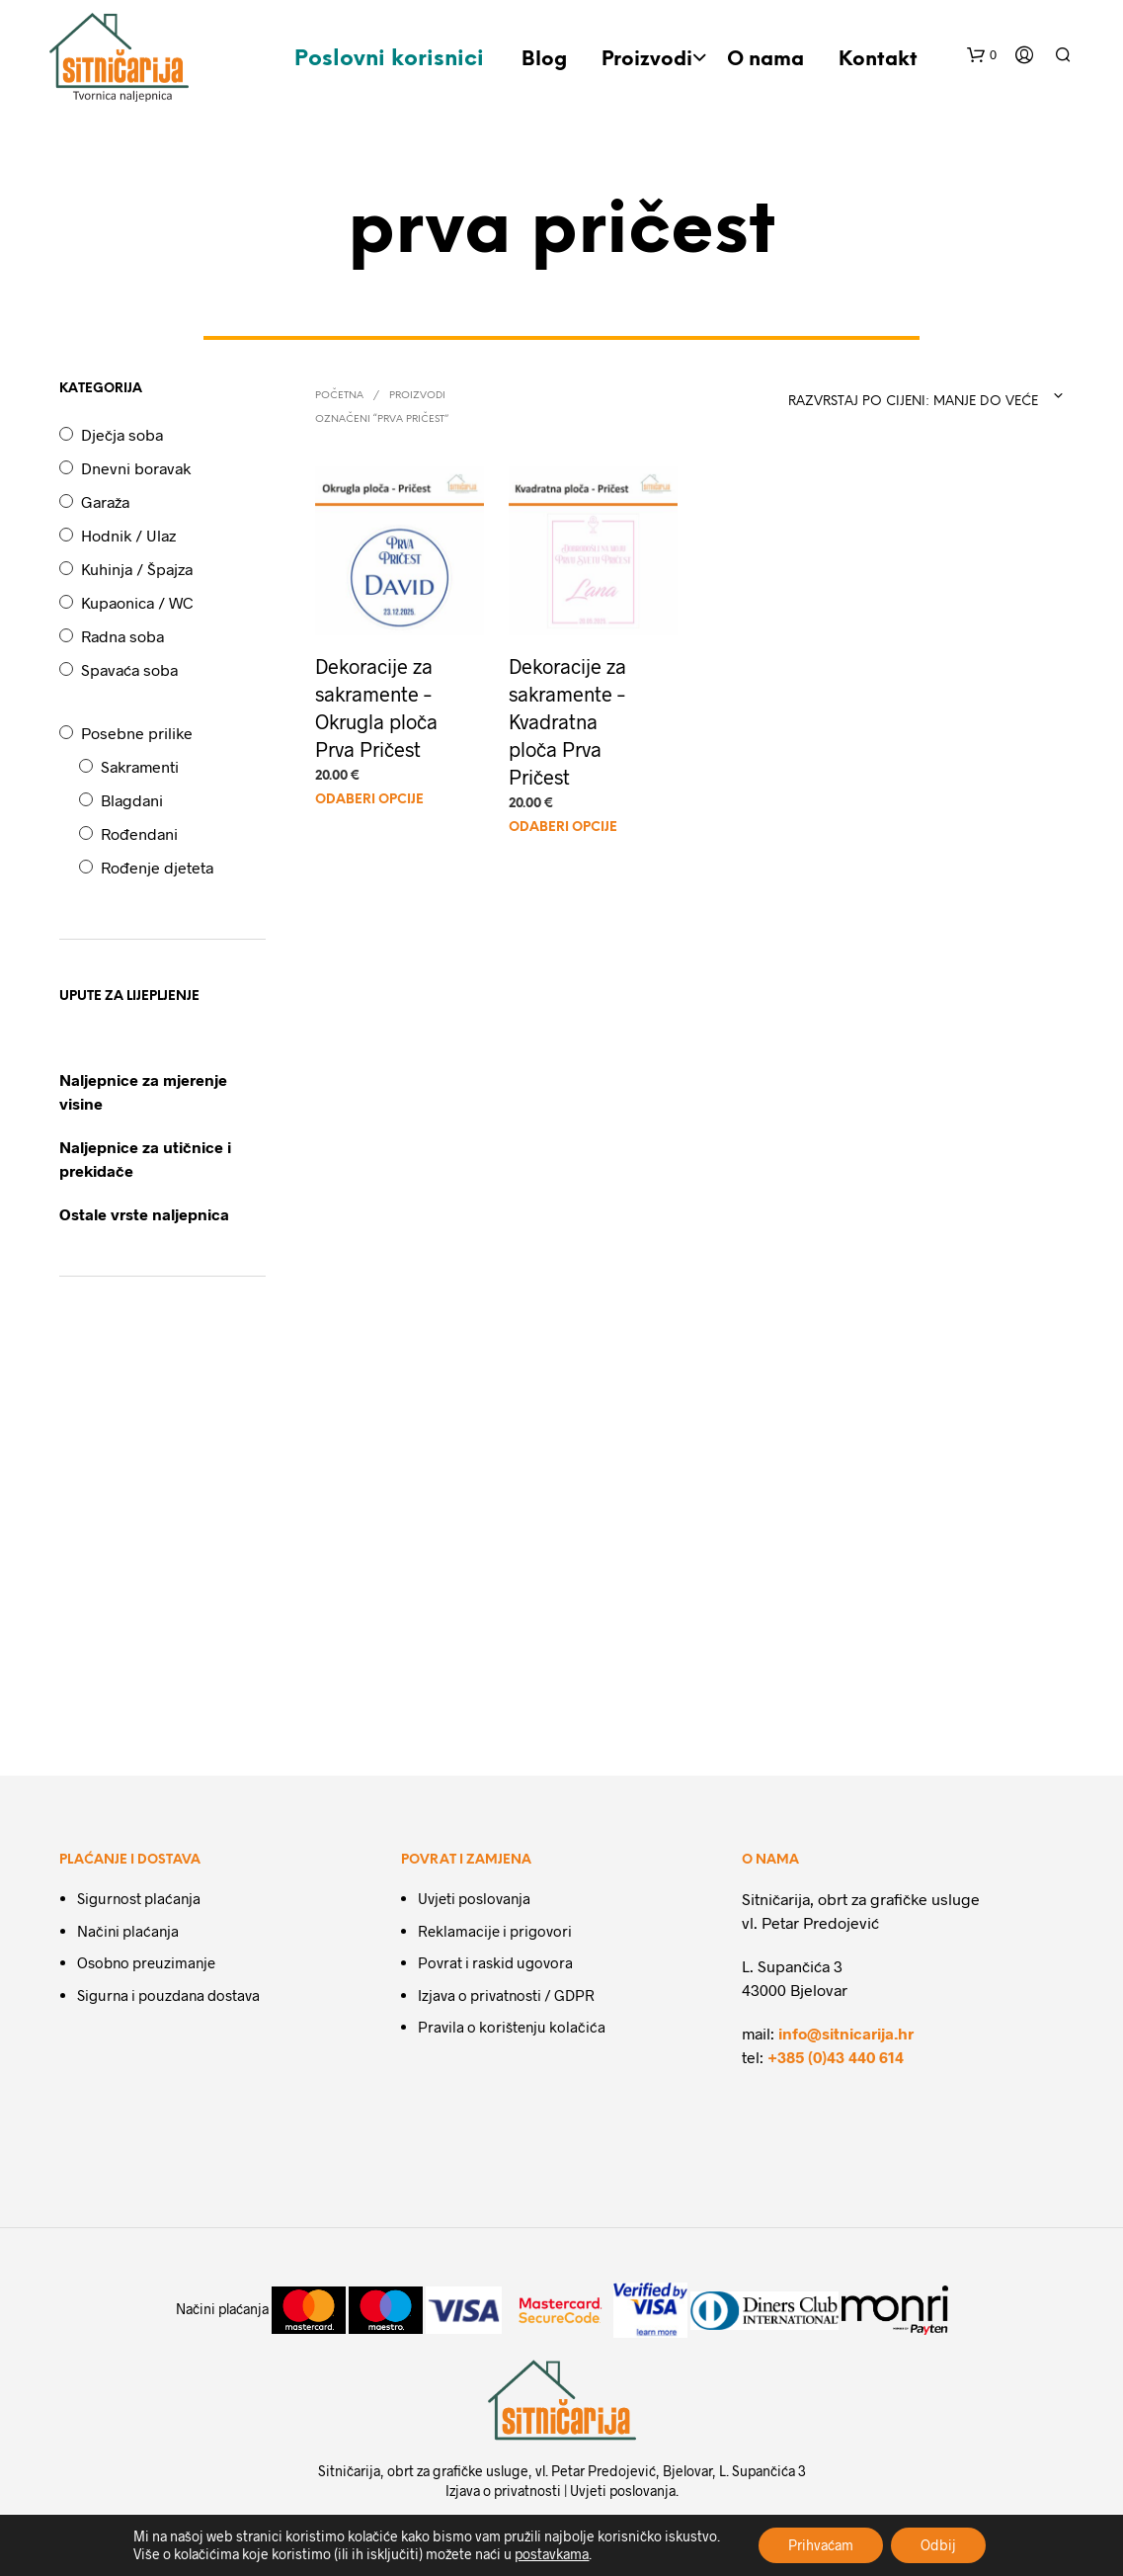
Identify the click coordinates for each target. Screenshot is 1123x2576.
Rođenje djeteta (157, 867)
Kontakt (878, 59)
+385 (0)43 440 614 (835, 2056)
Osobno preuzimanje (146, 1962)
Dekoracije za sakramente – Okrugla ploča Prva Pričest (376, 706)
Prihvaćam (820, 2544)
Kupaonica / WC (137, 602)
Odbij (938, 2544)
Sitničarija (349, 2470)
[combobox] (918, 396)
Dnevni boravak (136, 467)
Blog (544, 59)
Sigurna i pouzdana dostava (168, 1995)
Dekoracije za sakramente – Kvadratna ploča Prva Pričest (567, 720)
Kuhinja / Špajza (137, 568)
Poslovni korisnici (389, 59)
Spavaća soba (129, 669)
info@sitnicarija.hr (846, 2033)
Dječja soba (122, 434)
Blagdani (132, 799)
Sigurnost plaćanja (139, 1898)
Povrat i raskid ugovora (495, 1962)
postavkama (552, 2553)
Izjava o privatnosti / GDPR (506, 1995)
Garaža (105, 501)
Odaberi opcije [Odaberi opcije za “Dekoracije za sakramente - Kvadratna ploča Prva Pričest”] (563, 827)
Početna (339, 395)
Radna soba (122, 635)
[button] (982, 55)
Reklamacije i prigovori (495, 1931)
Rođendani (139, 833)
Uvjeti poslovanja (474, 1898)
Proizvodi (647, 59)
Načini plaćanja (128, 1931)
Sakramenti (140, 766)
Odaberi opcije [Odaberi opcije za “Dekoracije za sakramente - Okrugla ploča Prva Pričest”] (369, 799)
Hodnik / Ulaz (128, 535)
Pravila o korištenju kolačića (511, 2027)
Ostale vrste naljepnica (144, 1214)
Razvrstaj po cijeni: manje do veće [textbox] (913, 401)
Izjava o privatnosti (503, 2490)
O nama (765, 59)
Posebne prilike (137, 732)
